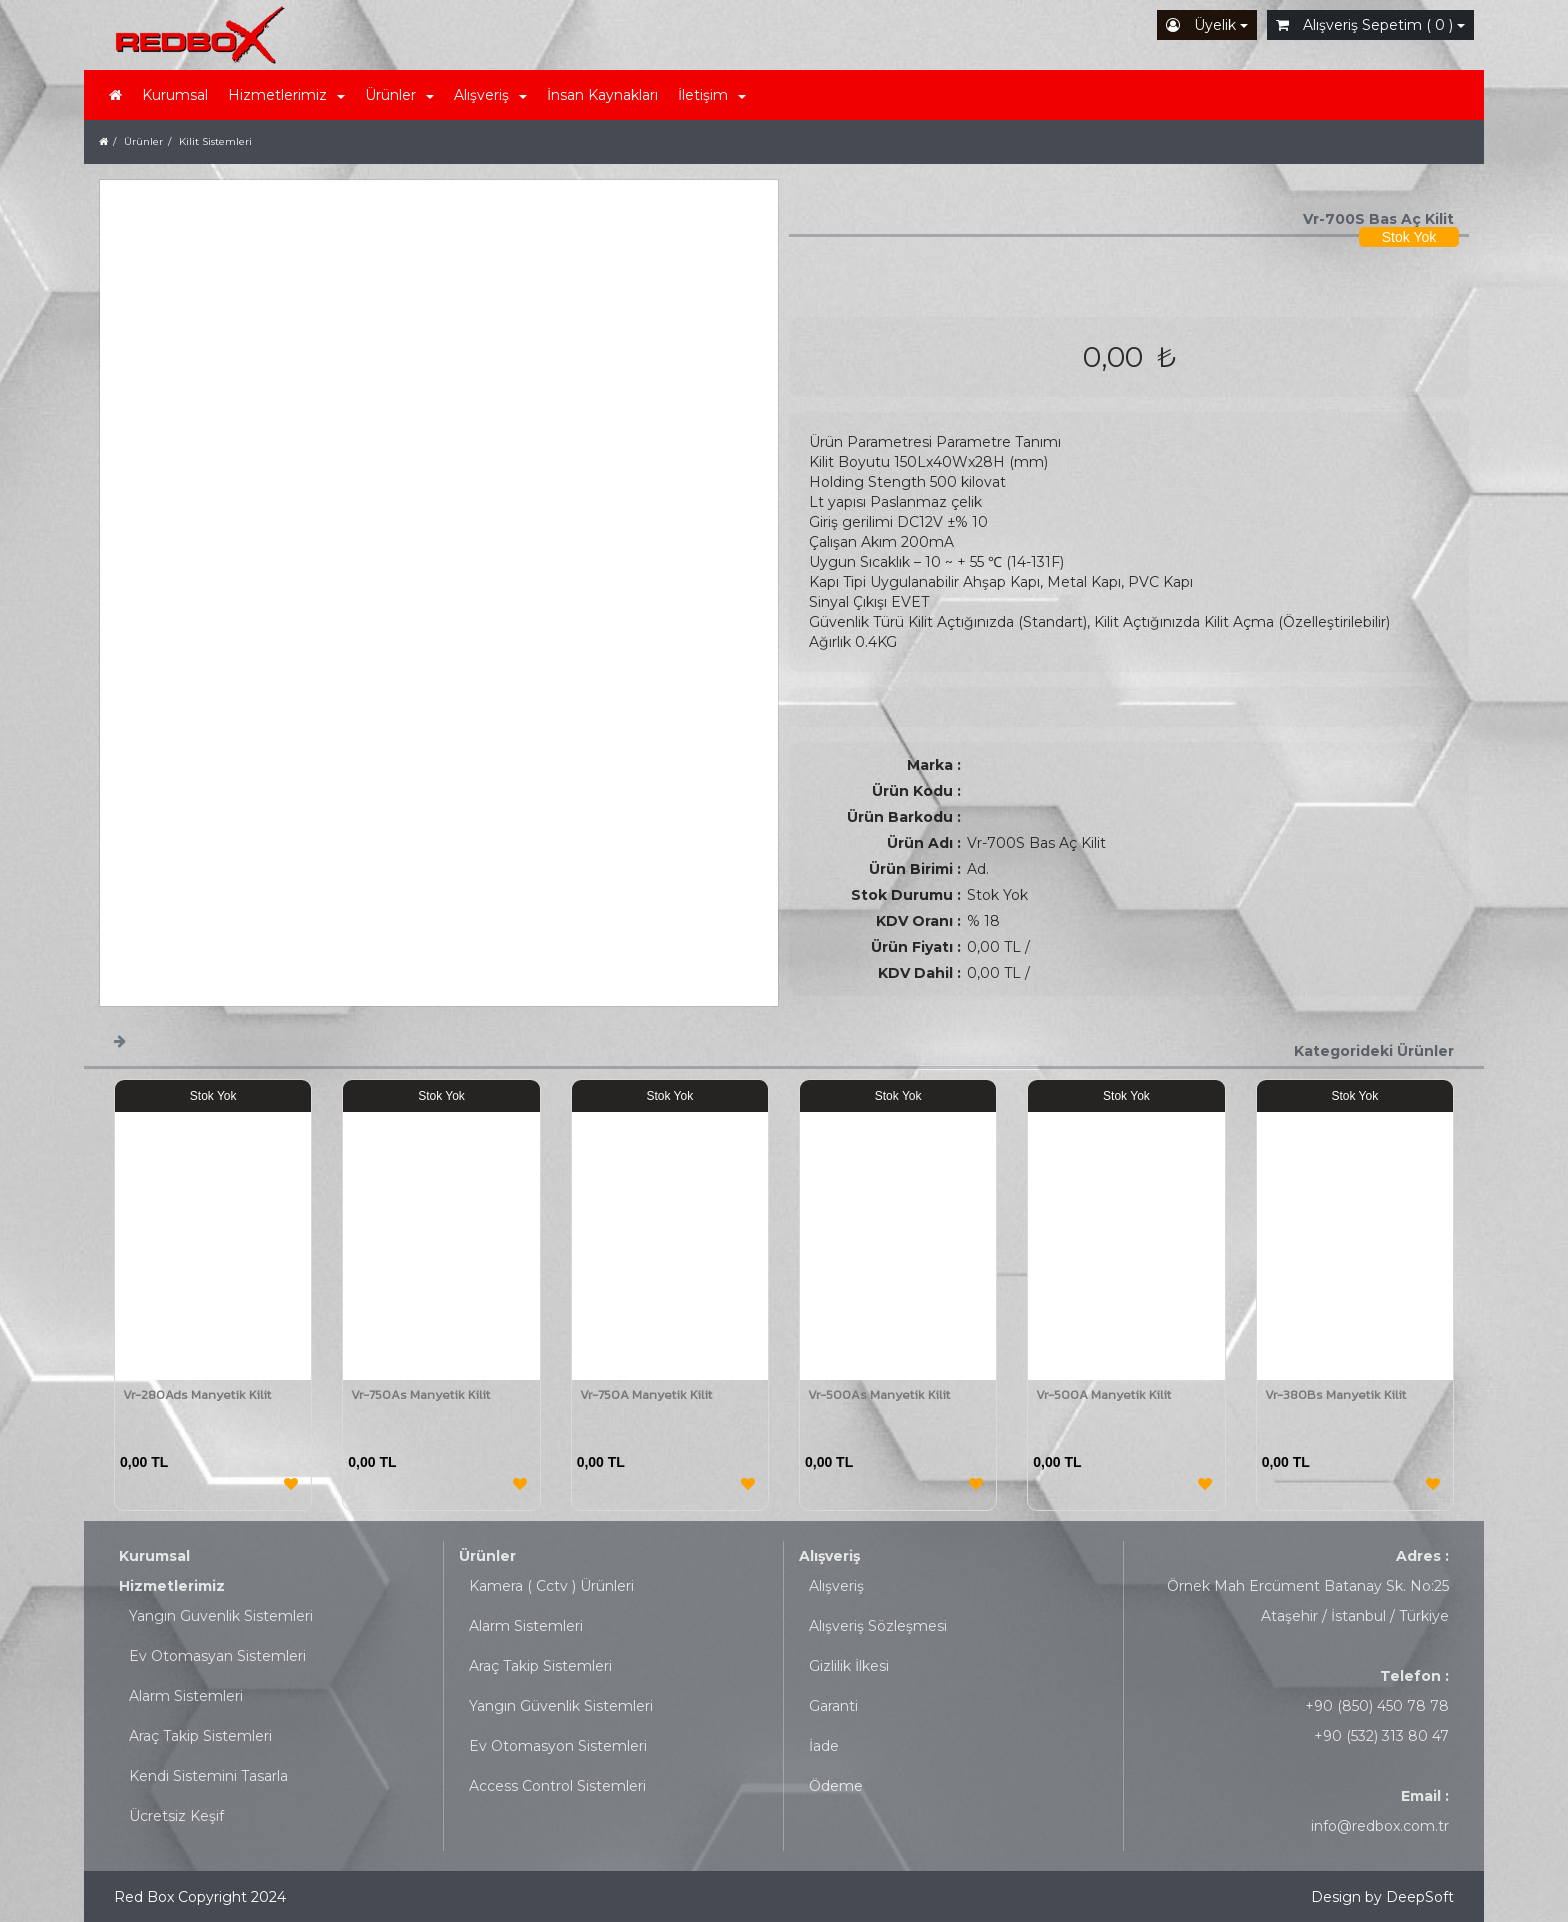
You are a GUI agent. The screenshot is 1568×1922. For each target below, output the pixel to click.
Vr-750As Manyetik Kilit (420, 1394)
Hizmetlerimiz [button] (286, 95)
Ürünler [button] (399, 95)
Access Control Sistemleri (557, 1786)
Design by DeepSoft (1382, 1897)
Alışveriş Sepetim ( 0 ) (1370, 25)
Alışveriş (829, 1556)
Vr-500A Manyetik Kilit (1103, 1394)
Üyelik (1207, 25)
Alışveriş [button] (490, 95)
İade (824, 1746)
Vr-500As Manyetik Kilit (879, 1394)
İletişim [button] (712, 95)
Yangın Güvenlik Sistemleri (561, 1706)
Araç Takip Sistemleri (200, 1736)
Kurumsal (175, 95)
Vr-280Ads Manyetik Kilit (197, 1394)
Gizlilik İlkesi (849, 1666)
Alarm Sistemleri (186, 1696)
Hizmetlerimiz (172, 1586)
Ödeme (836, 1786)
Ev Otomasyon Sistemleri (558, 1746)
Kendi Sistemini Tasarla (208, 1776)
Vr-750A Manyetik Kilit (646, 1394)
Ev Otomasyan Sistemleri (217, 1656)
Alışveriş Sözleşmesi (878, 1626)
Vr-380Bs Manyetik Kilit (1335, 1394)
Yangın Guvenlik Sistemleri (221, 1616)
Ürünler (487, 1556)
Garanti (833, 1706)
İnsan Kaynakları (602, 95)
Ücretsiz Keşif (176, 1816)
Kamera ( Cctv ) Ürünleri (551, 1586)
